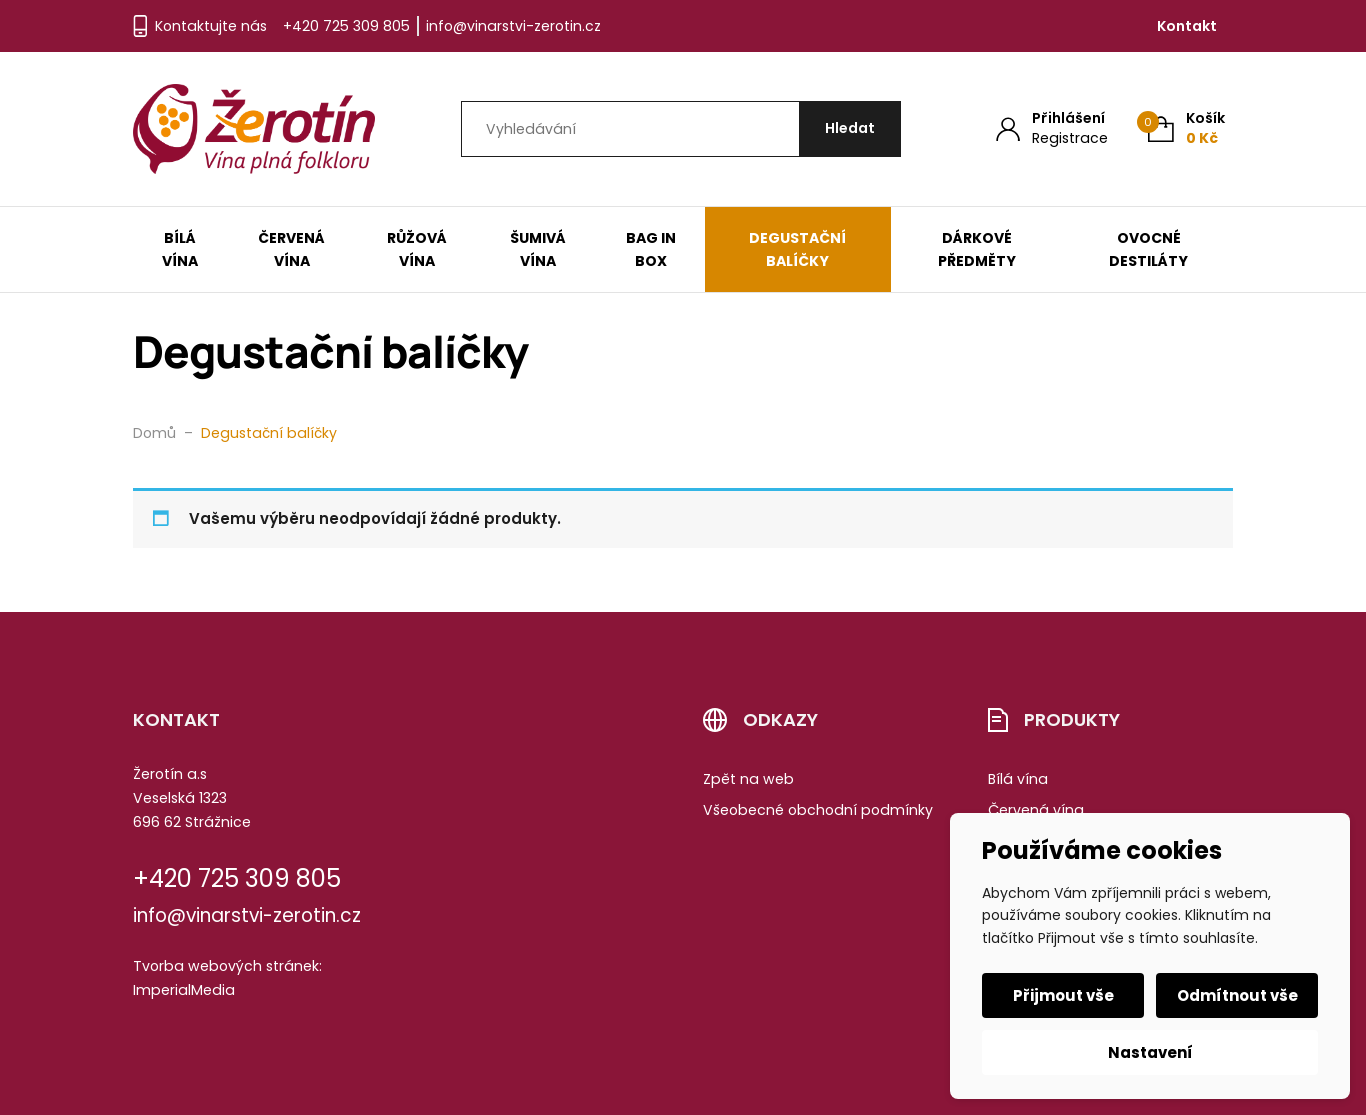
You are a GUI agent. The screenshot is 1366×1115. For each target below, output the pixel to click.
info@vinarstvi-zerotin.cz (513, 26)
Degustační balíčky (797, 249)
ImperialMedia (184, 990)
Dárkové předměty (977, 249)
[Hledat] (850, 129)
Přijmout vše (1063, 995)
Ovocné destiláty (1148, 249)
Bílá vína (180, 249)
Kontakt (1187, 26)
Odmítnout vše (1237, 995)
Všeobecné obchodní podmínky (818, 810)
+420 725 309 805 (346, 26)
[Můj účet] (1052, 128)
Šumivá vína (538, 249)
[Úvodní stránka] (254, 129)
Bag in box (651, 249)
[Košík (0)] (1186, 128)
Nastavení (1150, 1052)
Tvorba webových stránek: (227, 966)
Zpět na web (748, 779)
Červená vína (291, 249)
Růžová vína (417, 249)
